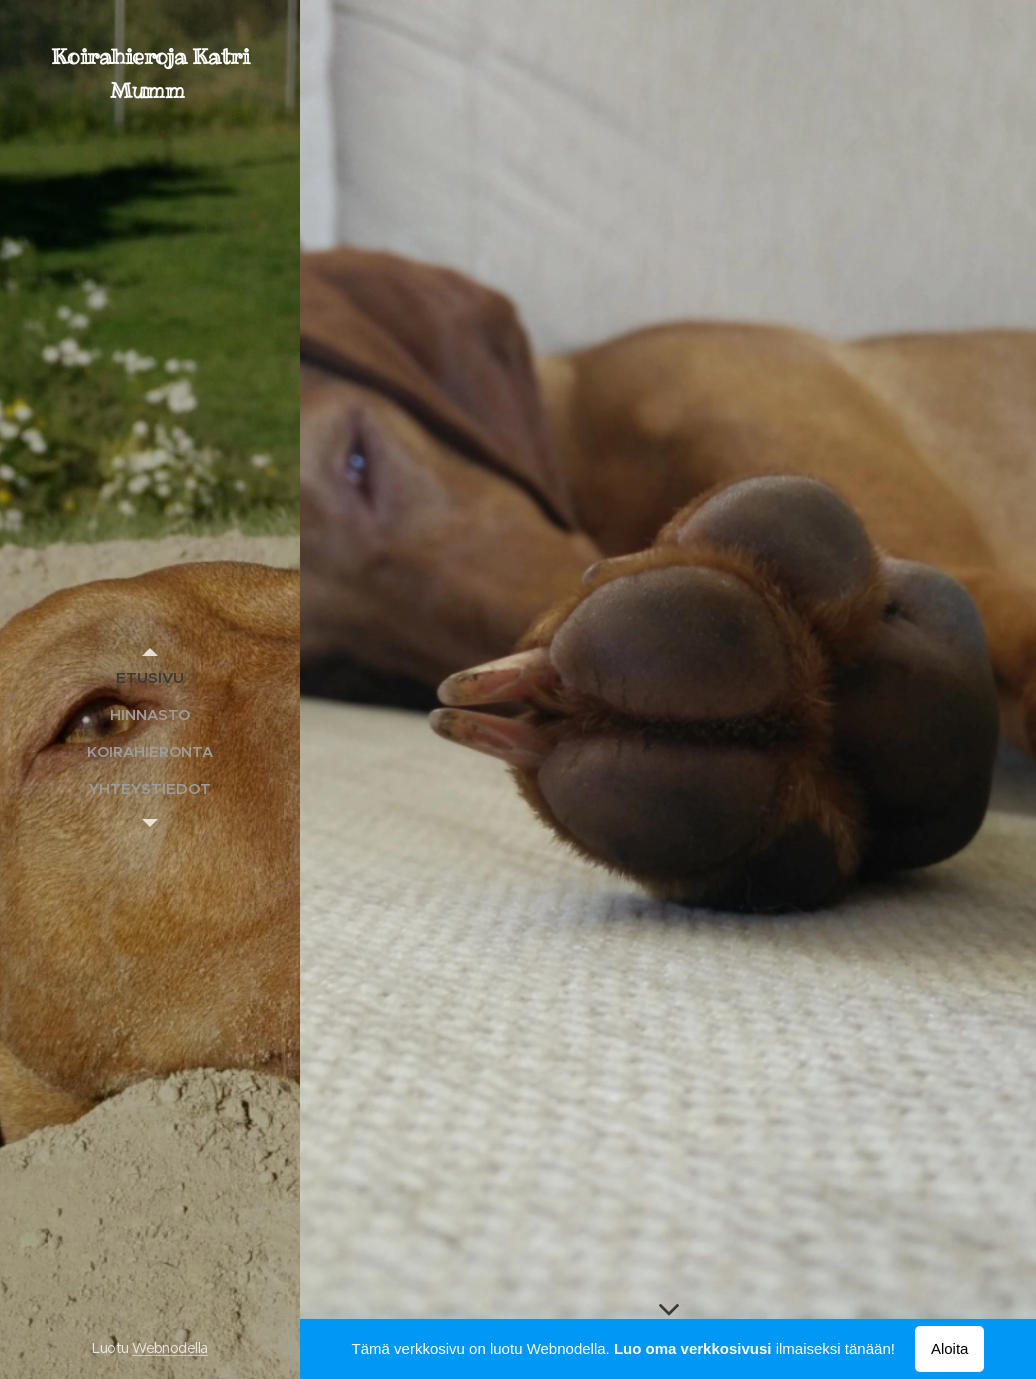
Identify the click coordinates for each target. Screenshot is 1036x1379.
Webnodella (170, 1348)
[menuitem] (150, 677)
